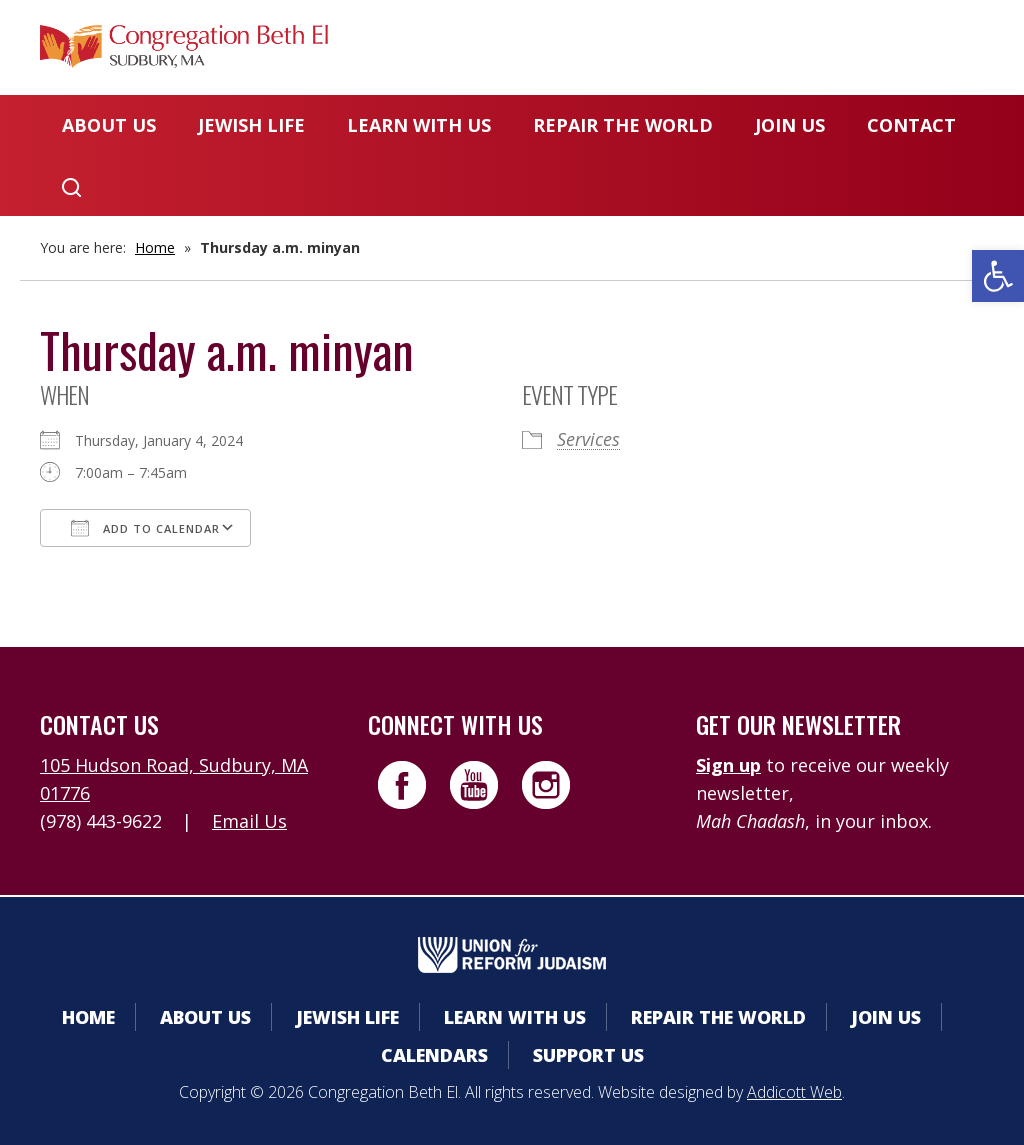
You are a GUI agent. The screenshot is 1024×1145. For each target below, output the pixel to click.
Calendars (617, 54)
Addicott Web (794, 1092)
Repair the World (623, 125)
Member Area (454, 54)
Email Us (249, 821)
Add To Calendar (145, 528)
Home (155, 247)
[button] (998, 276)
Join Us (790, 125)
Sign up (728, 765)
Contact (911, 125)
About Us (109, 125)
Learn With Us (419, 125)
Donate (751, 54)
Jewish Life (251, 125)
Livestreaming (905, 54)
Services (588, 439)
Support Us (588, 1055)
